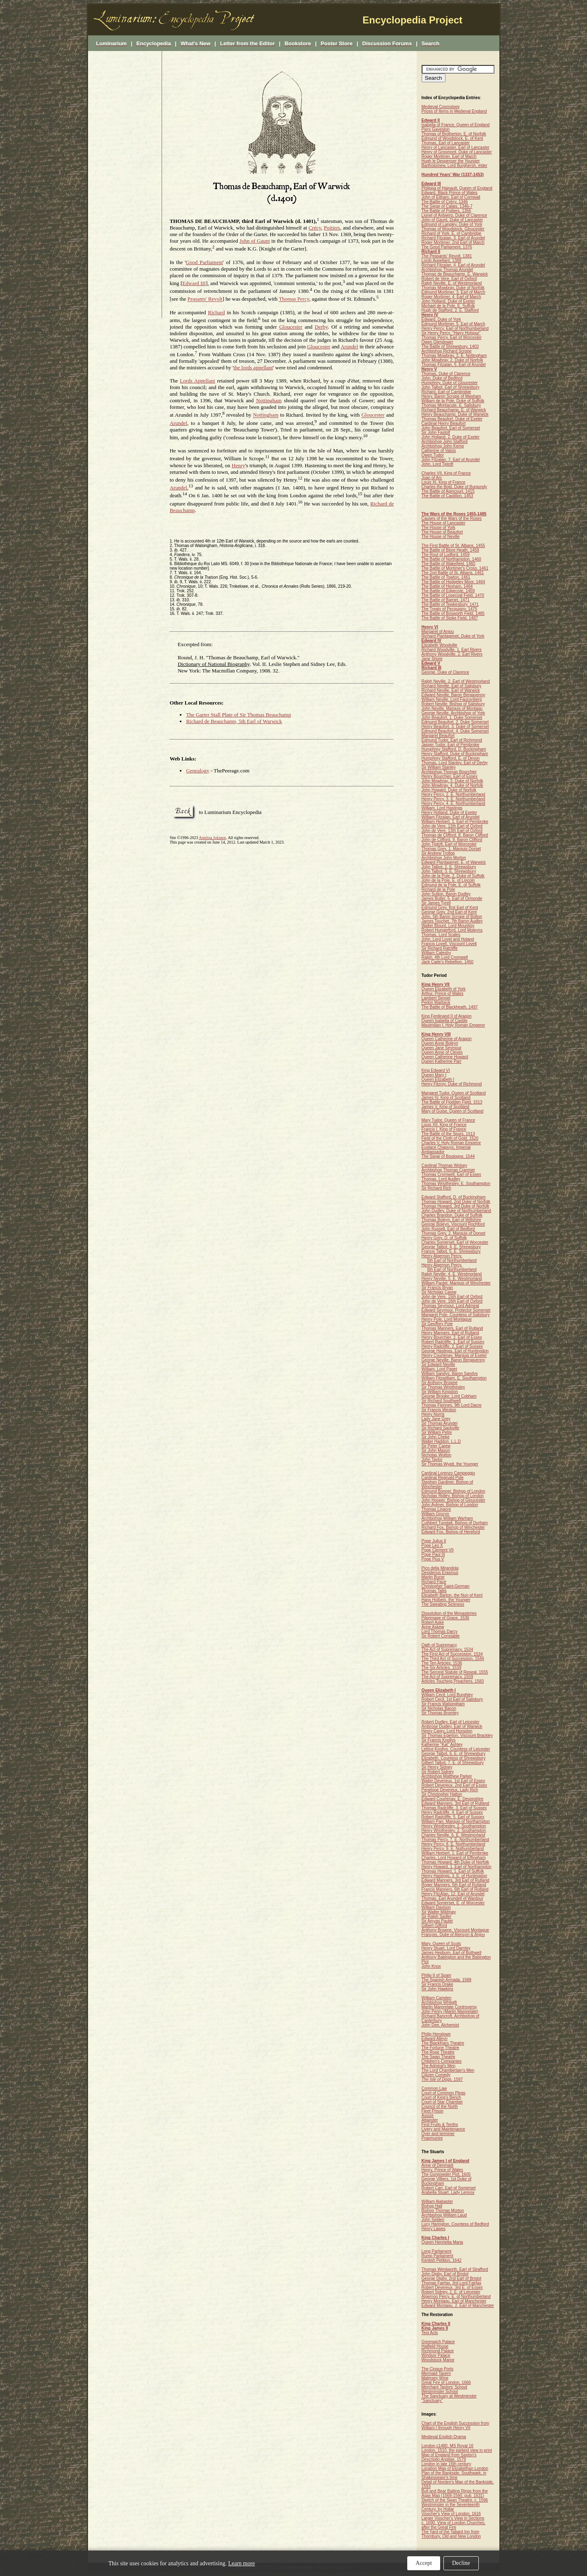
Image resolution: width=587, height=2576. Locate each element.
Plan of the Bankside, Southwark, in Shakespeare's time (454, 2475)
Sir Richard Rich (436, 1188)
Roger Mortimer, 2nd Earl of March (453, 242)
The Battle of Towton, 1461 (446, 577)
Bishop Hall (432, 2206)
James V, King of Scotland (445, 1106)
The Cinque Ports (438, 2369)
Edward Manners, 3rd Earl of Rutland (456, 1803)
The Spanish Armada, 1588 (446, 1980)
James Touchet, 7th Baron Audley (452, 921)
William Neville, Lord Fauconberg (452, 699)
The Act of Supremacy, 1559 (447, 1676)
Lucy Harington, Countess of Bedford (455, 2224)
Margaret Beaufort (438, 735)
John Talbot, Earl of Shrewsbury (451, 387)
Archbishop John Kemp (443, 446)
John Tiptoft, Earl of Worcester (449, 844)
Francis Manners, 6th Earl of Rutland (455, 1889)
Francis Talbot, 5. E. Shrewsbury (451, 1251)
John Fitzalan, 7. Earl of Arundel (451, 459)
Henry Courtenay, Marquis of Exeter (454, 1355)
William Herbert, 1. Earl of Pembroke (455, 821)
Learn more (241, 2563)
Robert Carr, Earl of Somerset (449, 2188)
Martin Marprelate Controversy (449, 2007)
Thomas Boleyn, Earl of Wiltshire (451, 1219)
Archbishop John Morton (444, 858)
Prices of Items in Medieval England (454, 111)
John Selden (433, 2219)
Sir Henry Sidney (437, 1767)
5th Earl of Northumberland (451, 1260)
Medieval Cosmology (441, 106)
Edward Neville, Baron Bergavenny (453, 695)
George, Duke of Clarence (445, 672)
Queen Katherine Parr (442, 1061)
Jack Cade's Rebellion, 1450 (447, 962)
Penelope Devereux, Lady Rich (450, 1790)
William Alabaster (437, 2201)
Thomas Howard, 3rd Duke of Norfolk (456, 1206)
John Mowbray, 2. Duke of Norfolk (452, 360)
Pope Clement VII (438, 1550)
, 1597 (442, 2079)
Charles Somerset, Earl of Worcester (455, 1242)
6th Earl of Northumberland (451, 1269)
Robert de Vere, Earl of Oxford (449, 278)
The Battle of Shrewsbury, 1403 (450, 346)
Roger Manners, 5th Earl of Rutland (454, 1885)
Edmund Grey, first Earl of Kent (450, 907)
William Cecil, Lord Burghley (447, 1695)
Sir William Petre (437, 1432)
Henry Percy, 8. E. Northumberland (453, 1844)
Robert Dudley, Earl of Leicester (451, 1722)
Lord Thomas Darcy (440, 1631)
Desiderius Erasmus (440, 1572)
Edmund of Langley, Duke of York (452, 224)
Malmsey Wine (435, 2378)
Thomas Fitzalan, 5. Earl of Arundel (454, 364)
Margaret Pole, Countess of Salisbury (456, 1314)
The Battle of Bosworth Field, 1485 (453, 613)
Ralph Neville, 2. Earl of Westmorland (456, 681)
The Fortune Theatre (440, 2047)
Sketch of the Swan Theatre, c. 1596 (455, 2500)
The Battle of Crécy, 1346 (445, 201)
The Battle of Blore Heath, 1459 (450, 550)
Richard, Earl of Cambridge (446, 392)
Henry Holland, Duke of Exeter (449, 812)
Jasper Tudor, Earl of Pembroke (451, 744)
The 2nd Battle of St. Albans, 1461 (453, 572)
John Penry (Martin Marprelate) (450, 2011)
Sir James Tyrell (436, 903)
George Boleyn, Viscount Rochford (453, 1224)
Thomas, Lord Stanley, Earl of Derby (455, 763)
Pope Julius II (434, 1541)
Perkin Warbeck (436, 1002)
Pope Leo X (432, 1545)
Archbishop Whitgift (439, 2002)
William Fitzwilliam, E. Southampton (454, 1378)
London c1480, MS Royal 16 (447, 2446)
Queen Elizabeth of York (444, 989)
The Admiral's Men (439, 2066)
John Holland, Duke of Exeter (448, 301)
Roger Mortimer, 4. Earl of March (451, 296)
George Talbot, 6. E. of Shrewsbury (453, 1753)
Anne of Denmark (438, 2165)
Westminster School (440, 2391)
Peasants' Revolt (205, 299)
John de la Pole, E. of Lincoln (448, 880)
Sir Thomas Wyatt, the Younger (450, 1464)
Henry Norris (433, 1414)
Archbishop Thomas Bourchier (449, 772)
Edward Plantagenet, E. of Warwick (454, 862)
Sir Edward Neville (438, 1364)
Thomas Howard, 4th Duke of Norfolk (456, 1862)
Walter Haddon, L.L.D (441, 1441)
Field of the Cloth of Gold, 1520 (450, 1138)
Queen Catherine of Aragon (447, 1038)
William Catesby (436, 953)
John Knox (431, 1966)
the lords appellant (253, 367)
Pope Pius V (433, 1559)
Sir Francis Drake (437, 1984)
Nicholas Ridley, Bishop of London (453, 1495)
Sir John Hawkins (437, 1989)
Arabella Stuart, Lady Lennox (448, 2192)
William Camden (437, 1998)
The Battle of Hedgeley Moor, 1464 (453, 582)
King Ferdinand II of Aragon (447, 1016)
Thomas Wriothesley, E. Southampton (456, 1183)
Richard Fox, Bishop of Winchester (453, 1527)
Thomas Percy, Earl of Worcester (452, 337)
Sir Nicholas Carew (439, 1292)
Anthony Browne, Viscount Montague (455, 1930)
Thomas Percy (294, 299)
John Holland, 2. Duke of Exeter (451, 437)
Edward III (194, 283)
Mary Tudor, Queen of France (449, 1120)
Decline (461, 2563)
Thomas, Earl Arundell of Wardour (452, 1898)
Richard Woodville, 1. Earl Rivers (452, 649)
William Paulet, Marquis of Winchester (456, 1283)
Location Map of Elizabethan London (455, 2468)
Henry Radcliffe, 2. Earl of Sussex (452, 1346)
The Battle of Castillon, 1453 (447, 496)
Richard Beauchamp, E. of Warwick (454, 410)
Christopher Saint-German (446, 1586)
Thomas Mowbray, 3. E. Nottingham (454, 355)
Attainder (430, 2120)
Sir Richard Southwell (441, 1400)
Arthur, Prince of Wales (443, 993)
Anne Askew (433, 1627)
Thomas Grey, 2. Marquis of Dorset (453, 1233)
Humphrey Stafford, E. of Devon (451, 758)
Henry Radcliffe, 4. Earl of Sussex (452, 1812)
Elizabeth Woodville (439, 645)
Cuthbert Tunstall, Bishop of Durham (455, 1523)
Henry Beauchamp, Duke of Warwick (455, 414)
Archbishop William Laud (444, 2215)
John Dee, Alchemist (440, 2025)
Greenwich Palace (438, 2341)
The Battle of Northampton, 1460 (451, 559)
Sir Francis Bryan (437, 1287)
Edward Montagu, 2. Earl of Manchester (458, 2305)
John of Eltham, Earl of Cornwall (451, 197)
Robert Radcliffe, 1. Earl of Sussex (453, 1342)
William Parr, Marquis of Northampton (456, 1821)
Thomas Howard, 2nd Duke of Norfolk (456, 1201)
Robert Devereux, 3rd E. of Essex (452, 2287)
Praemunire (432, 2138)
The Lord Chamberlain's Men (448, 2070)
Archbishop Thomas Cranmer (448, 1170)
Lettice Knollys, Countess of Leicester (456, 1749)
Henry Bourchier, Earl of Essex (450, 776)
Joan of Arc (432, 477)
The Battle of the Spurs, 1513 (448, 1133)
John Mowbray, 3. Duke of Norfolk (452, 781)
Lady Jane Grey (436, 1419)
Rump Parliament (437, 2256)
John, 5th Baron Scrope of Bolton (452, 916)
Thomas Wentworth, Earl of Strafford (455, 2269)
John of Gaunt (254, 241)
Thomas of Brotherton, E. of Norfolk (454, 134)
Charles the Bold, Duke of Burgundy (454, 487)
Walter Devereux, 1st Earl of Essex (453, 1780)
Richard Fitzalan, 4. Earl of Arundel (453, 265)
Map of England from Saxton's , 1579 (449, 2457)
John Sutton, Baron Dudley (446, 894)
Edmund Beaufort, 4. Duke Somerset (455, 731)
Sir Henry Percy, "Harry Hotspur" (451, 333)
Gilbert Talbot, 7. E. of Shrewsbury (453, 1762)
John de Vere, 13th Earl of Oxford (452, 830)
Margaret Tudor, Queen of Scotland (454, 1093)
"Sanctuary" (432, 2400)
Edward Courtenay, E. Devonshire (452, 1799)
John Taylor (432, 1459)
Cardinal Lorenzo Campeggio (448, 1473)
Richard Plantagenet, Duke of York (453, 636)
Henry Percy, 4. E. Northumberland (453, 803)
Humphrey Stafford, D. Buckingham (454, 749)
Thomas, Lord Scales (441, 934)
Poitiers (332, 228)
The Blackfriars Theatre (443, 2043)
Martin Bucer (433, 1577)
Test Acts (430, 2332)
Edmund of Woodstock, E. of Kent (452, 138)
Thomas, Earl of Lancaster (446, 143)
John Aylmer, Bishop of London (450, 1504)
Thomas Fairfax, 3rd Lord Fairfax (452, 2283)
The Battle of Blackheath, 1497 (450, 1007)
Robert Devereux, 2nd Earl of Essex (454, 1785)
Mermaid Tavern (436, 2373)
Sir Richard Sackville (440, 1428)
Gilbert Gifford (434, 1925)
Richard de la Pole (438, 889)
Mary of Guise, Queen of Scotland (453, 1111)
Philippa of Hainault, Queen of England (457, 188)
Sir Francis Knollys (439, 1740)
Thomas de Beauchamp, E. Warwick (455, 274)
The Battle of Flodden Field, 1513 (452, 1102)
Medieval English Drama (444, 2437)
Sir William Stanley (439, 767)
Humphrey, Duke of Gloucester (450, 382)
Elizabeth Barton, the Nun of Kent (452, 1595)
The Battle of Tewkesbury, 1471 (450, 604)
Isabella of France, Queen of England (456, 125)
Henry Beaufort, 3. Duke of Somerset (455, 726)
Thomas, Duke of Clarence (446, 373)
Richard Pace (434, 1581)
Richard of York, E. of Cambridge (452, 233)
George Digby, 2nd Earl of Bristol (451, 2278)
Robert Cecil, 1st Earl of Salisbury (452, 1699)
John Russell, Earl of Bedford (448, 1229)
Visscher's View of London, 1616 (451, 2513)
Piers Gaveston (436, 129)
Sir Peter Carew (436, 1446)
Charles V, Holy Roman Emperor (451, 1143)
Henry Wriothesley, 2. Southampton (454, 1826)
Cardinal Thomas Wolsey (444, 1165)
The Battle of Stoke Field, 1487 (450, 618)
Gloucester (290, 327)
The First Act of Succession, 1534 (452, 1654)
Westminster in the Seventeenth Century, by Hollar (451, 2506)
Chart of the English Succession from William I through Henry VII (456, 2425)
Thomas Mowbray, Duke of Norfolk (453, 287)
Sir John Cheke (436, 1437)
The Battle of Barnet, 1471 (446, 600)
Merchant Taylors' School (444, 2387)
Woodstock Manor (438, 2360)
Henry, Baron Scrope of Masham (451, 396)
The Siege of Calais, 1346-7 (447, 206)
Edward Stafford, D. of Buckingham (454, 1197)
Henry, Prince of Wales (442, 2170)
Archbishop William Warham (447, 1518)
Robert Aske (433, 1622)
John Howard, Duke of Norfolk (449, 790)
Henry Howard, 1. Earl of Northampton (457, 1866)
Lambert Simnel (436, 998)
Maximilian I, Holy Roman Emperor (453, 1025)
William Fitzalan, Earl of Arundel (451, 817)
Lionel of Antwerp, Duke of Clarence (454, 215)
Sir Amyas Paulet (437, 1921)
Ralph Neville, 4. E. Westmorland (452, 1274)
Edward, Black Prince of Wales (450, 192)
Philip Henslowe (436, 2034)
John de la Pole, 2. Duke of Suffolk (453, 876)
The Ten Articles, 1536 (442, 1663)
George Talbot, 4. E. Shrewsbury (451, 1247)
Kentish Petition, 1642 (442, 2260)
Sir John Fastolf (436, 432)
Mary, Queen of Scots (441, 1943)
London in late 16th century (446, 2464)
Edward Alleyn (435, 2038)
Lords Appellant (197, 381)
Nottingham (268, 400)
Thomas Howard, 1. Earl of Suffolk (453, 1871)
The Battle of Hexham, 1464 (447, 586)
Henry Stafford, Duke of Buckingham (455, 753)
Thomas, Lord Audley (441, 1179)
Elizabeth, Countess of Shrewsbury (454, 1758)
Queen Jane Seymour (442, 1048)
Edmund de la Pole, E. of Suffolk (451, 885)
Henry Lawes (433, 2228)
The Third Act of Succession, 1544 (453, 1658)
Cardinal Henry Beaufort (444, 423)
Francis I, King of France (444, 1129)
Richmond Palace (438, 2351)
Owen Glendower (437, 342)
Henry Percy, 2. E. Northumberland (453, 794)
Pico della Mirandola (440, 1568)
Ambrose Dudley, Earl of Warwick (452, 1726)
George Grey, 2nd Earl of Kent (449, 912)
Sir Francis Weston (439, 1409)
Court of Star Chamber (442, 2102)
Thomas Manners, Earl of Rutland (452, 1328)
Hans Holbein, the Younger (446, 1600)
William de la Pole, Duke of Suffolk (453, 401)
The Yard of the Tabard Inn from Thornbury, (451, 2534)
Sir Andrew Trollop (438, 853)
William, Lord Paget (439, 1369)
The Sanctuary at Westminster (449, 2396)
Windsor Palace (436, 2355)
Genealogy (197, 770)
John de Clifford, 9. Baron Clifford (452, 839)
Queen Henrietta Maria (442, 2242)
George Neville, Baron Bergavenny (453, 1360)
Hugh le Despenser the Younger (451, 161)
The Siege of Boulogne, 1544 (448, 1156)
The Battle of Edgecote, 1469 (448, 591)
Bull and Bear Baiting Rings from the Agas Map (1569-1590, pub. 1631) (455, 2493)
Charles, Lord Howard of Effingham (454, 1857)
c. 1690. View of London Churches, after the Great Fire (453, 2525)
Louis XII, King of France (444, 1124)
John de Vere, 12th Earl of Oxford (452, 826)
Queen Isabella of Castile (445, 1020)
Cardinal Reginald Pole (443, 1477)
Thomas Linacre (436, 1509)
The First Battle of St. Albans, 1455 (453, 545)
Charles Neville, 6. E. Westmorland (453, 1835)
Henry (238, 465)
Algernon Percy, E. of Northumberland (456, 2296)
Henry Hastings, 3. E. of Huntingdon (454, 1875)
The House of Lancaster (444, 523)
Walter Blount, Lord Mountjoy (448, 925)
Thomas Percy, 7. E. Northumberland (455, 1839)
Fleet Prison (432, 2111)
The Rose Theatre (438, 2052)
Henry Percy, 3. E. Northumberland (453, 799)
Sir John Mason (436, 1450)
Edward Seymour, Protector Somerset (456, 1310)
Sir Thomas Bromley (440, 1713)
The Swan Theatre (438, 2056)
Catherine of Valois (439, 450)
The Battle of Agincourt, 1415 (448, 491)
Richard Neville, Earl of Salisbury (452, 686)
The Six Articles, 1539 (442, 1667)
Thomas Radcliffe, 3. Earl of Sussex (454, 1808)
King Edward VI (436, 1070)
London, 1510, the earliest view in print (457, 2450)
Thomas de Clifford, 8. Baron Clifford (455, 835)
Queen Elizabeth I (438, 1079)
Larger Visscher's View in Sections (453, 2518)
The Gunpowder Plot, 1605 (446, 2174)
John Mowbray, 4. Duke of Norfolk (452, 785)
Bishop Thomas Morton (443, 2210)
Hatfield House (435, 2346)
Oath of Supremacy (439, 1645)
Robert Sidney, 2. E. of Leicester (451, 2292)
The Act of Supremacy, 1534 (447, 1649)
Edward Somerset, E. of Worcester (453, 1903)
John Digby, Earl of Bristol (445, 2274)
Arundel (349, 346)
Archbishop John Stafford (445, 441)
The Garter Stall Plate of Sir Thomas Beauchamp (238, 715)
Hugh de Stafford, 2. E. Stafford (450, 310)
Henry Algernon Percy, (442, 1256)
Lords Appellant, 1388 (442, 260)
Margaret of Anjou (438, 631)
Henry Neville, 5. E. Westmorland (452, 1278)
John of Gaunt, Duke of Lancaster (452, 220)
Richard (216, 312)
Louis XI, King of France (444, 482)
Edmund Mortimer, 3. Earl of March (453, 292)
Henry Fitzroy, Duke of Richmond (452, 1084)
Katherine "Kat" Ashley (442, 1744)
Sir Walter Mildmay (439, 1912)
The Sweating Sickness (443, 1604)
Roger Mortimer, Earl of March (449, 156)
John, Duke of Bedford (442, 378)
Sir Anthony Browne (440, 1382)
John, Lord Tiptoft (437, 464)
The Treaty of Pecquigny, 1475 (449, 609)
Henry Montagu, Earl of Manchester (454, 2301)
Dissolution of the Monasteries (449, 1613)
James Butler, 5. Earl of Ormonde (452, 898)
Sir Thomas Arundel (440, 1423)
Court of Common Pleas (444, 2093)
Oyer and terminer (438, 2133)
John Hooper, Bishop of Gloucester (453, 1500)
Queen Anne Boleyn (440, 1043)
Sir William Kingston (440, 1391)
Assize (428, 2115)
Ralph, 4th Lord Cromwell (445, 957)
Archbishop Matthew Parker (447, 1776)
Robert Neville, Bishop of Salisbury (453, 704)
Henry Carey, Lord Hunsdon (447, 1731)
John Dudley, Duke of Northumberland (456, 1210)
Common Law (434, 2088)
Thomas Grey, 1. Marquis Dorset (451, 848)
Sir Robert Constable (441, 1636)
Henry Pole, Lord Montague (447, 1319)
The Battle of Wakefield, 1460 (449, 563)
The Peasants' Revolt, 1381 (447, 256)
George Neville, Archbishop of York (453, 713)
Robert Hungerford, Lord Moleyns (452, 930)
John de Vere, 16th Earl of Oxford (452, 1301)
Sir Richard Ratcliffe (440, 948)
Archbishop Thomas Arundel (447, 269)
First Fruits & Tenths (440, 2124)
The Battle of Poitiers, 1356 (446, 211)
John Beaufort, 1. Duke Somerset (452, 717)
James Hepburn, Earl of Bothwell (452, 1952)
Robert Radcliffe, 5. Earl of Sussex (453, 1817)
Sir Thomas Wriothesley (443, 1387)
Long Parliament (437, 2251)
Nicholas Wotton (437, 1455)
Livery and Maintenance (443, 2129)
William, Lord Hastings (442, 808)
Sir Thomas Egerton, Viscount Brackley (457, 1735)
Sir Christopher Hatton (442, 1794)
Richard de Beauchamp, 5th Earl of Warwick (234, 721)
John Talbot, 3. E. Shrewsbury (449, 871)
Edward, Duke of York (441, 319)
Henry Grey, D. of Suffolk (444, 1238)
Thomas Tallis (434, 1590)
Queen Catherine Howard (445, 1057)
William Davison (436, 1907)
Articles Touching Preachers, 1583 (453, 1681)
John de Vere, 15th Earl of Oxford (452, 1296)
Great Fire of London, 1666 (446, 2382)
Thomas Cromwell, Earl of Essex (451, 1174)
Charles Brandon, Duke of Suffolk (452, 1215)
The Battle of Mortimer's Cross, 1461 (455, 568)
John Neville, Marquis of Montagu (452, 708)
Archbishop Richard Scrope (447, 351)
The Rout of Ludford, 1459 (446, 554)
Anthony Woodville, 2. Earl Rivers (452, 654)
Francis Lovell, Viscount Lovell (449, 943)
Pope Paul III (433, 1554)
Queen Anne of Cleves (442, 1052)
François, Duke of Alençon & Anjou (453, 1934)
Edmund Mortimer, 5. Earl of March (453, 324)
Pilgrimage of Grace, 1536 (445, 1618)
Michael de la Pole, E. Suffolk (448, 306)
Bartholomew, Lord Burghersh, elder (454, 165)
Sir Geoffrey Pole (437, 1324)
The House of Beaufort (442, 532)
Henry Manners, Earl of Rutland (450, 1333)
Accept (423, 2563)
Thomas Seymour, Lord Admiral (450, 1305)
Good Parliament (204, 262)
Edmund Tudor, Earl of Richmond (452, 740)
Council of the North (440, 2106)
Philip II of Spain (436, 1975)
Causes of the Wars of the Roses (452, 518)
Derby (321, 327)
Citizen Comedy (436, 2075)
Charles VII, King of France (446, 473)
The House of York (438, 527)
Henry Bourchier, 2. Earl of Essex (452, 1337)
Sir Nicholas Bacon (439, 1708)
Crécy (315, 228)
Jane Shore (432, 658)
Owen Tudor (433, 455)
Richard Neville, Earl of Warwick (451, 690)
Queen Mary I (434, 1075)
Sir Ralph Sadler (437, 1916)
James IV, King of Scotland (446, 1097)
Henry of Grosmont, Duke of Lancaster (457, 152)
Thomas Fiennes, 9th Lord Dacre (452, 1405)
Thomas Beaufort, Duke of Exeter (452, 419)
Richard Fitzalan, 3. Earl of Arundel (453, 238)
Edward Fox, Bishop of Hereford (451, 1532)
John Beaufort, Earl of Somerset (451, 428)
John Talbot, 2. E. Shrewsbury (449, 867)
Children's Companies (442, 2061)
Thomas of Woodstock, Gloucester (453, 229)
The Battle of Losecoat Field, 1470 (453, 595)
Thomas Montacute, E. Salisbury (451, 405)
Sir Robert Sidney (438, 1771)
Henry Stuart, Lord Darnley (446, 1948)
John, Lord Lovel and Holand (448, 939)
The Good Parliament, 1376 (447, 247)
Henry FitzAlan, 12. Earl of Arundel (453, 1894)
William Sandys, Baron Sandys (450, 1373)
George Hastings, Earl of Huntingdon (455, 1351)
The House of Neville (441, 536)
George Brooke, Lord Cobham (449, 1396)
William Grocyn (435, 1514)
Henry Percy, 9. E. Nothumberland (453, 1848)
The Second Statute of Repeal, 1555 (455, 1672)
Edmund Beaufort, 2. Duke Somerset (455, 722)
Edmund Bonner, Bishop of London (453, 1491)
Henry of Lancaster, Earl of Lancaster (456, 147)
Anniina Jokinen (212, 837)
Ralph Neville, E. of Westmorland (452, 283)
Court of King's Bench (441, 2097)
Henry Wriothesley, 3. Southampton (454, 1830)
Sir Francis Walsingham (443, 1704)
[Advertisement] (125, 184)
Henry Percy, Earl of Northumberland (455, 328)
